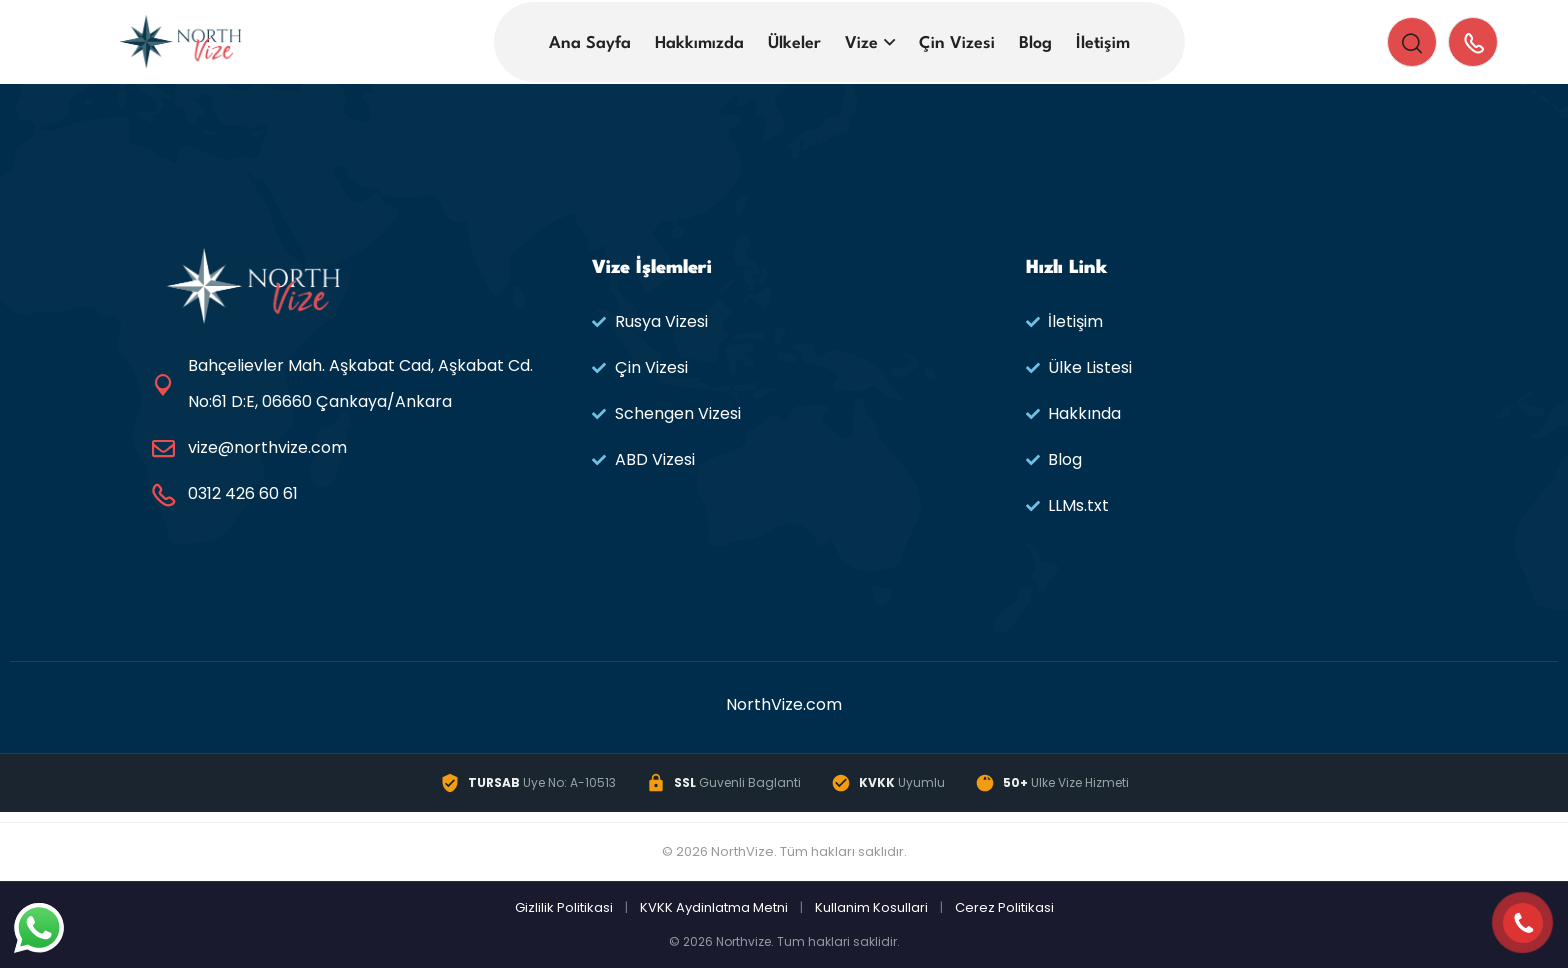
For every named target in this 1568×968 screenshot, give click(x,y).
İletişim (1103, 43)
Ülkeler (794, 43)
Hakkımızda (699, 43)
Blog (1035, 43)
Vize (861, 43)
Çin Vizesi (957, 43)
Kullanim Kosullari (871, 907)
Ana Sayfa (590, 43)
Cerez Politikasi (1004, 907)
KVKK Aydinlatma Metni (714, 907)
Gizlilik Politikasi (564, 907)
